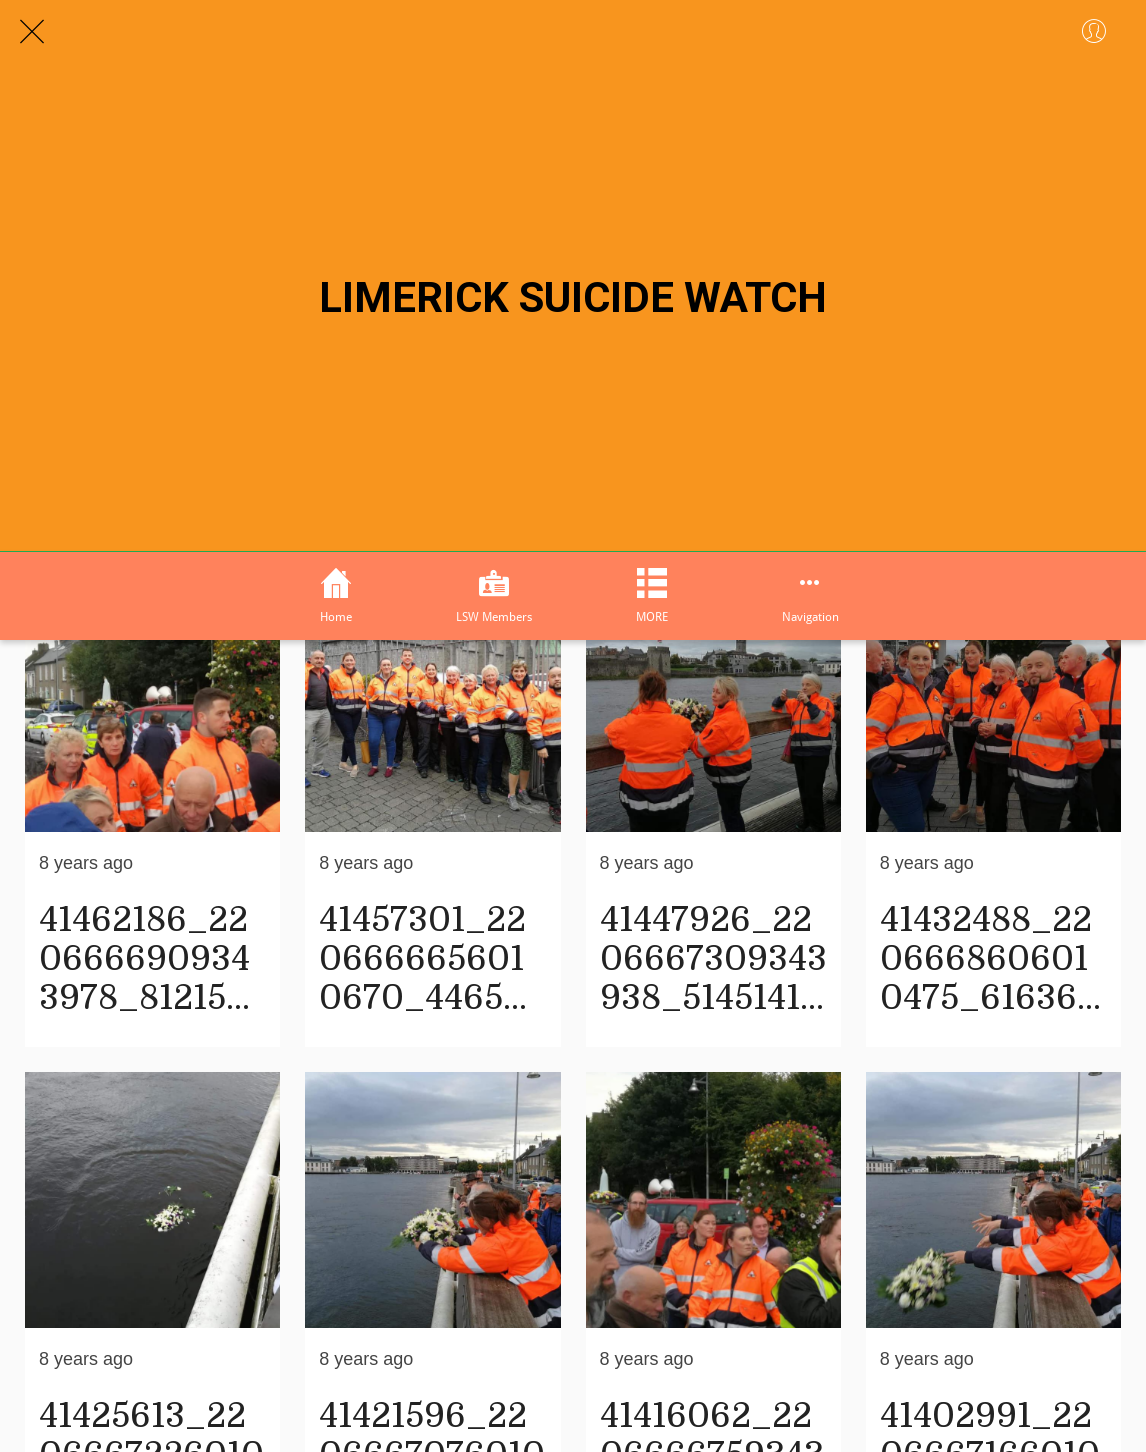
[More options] (810, 596)
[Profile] (1094, 32)
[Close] (32, 32)
